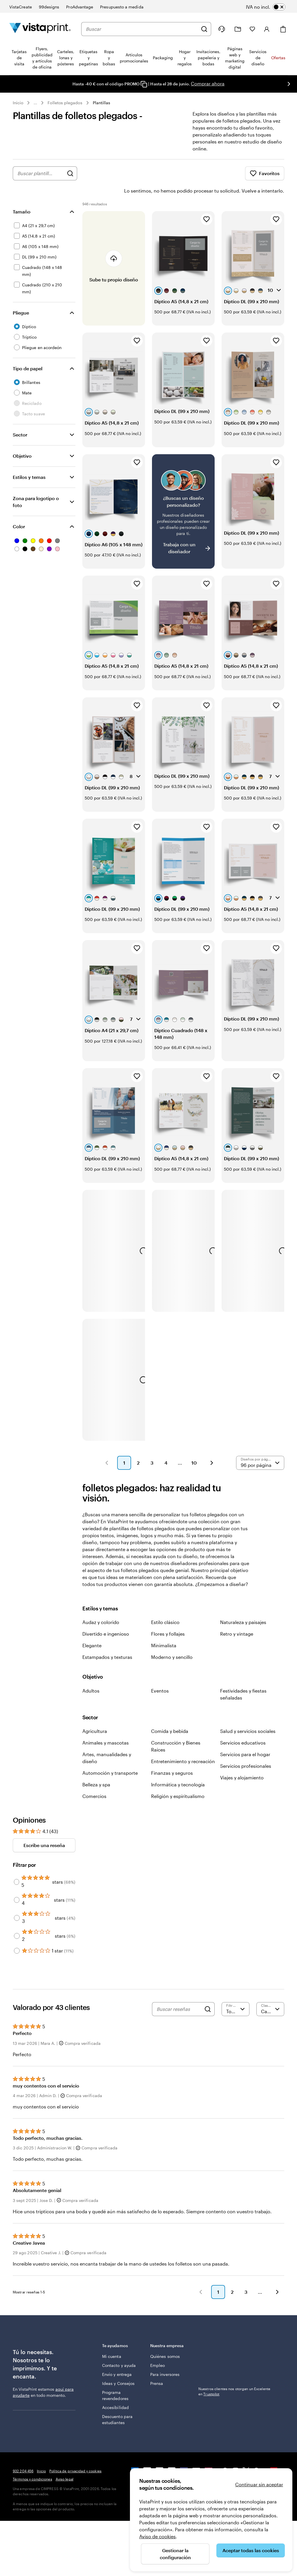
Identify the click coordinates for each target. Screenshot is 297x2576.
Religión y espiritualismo (177, 1780)
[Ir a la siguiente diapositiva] (289, 84)
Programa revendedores (115, 2379)
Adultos (90, 1674)
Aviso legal (64, 2463)
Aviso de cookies (157, 2536)
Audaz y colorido (100, 1606)
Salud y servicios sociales (248, 1715)
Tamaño (21, 195)
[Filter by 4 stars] (16, 1884)
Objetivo (22, 439)
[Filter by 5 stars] (16, 1866)
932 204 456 (23, 2455)
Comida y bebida (169, 1715)
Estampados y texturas (107, 1640)
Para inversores (165, 2358)
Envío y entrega (117, 2358)
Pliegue (21, 296)
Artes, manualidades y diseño (106, 1741)
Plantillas (102, 102)
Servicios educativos (243, 1726)
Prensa (156, 2367)
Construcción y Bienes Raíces (175, 1730)
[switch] (269, 6)
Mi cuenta (111, 2340)
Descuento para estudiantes (117, 2403)
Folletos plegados (65, 102)
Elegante (92, 1629)
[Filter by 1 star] (17, 1934)
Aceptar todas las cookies (250, 2550)
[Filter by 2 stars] (17, 1920)
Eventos (160, 1674)
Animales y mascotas (105, 1726)
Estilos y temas (29, 461)
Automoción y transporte (110, 1756)
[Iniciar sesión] (266, 29)
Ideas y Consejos (118, 2367)
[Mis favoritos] (252, 29)
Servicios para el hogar (245, 1738)
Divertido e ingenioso (105, 1617)
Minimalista (163, 1629)
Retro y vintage (236, 1617)
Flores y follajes (168, 1617)
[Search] (207, 1993)
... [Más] (35, 102)
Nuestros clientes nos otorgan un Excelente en (234, 2375)
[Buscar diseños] (70, 173)
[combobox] (142, 29)
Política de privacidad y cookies (75, 2455)
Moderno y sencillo (172, 1640)
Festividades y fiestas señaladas (243, 1678)
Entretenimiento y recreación (183, 1745)
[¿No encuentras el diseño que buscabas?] (183, 495)
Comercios (94, 1780)
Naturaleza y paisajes (243, 1606)
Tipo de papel (27, 352)
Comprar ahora (207, 83)
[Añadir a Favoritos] (206, 203)
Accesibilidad (115, 2391)
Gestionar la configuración (175, 2554)
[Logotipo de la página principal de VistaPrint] (40, 29)
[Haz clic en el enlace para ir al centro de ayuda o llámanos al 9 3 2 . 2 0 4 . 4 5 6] (221, 29)
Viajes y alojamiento (242, 1761)
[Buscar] (204, 29)
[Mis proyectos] (237, 29)
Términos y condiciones (32, 2463)
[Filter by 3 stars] (17, 1902)
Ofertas (278, 57)
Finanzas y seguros (172, 1756)
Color (19, 510)
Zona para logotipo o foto (36, 485)
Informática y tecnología (178, 1768)
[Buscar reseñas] (179, 1992)
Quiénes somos (165, 2340)
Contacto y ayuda (119, 2349)
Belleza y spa (96, 1768)
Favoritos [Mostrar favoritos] (265, 173)
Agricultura (94, 1715)
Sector (20, 418)
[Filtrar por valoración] (235, 1993)
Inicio (18, 102)
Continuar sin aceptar (259, 2484)
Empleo (157, 2349)
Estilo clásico (165, 1606)
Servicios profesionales (245, 1749)
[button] (107, 1447)
